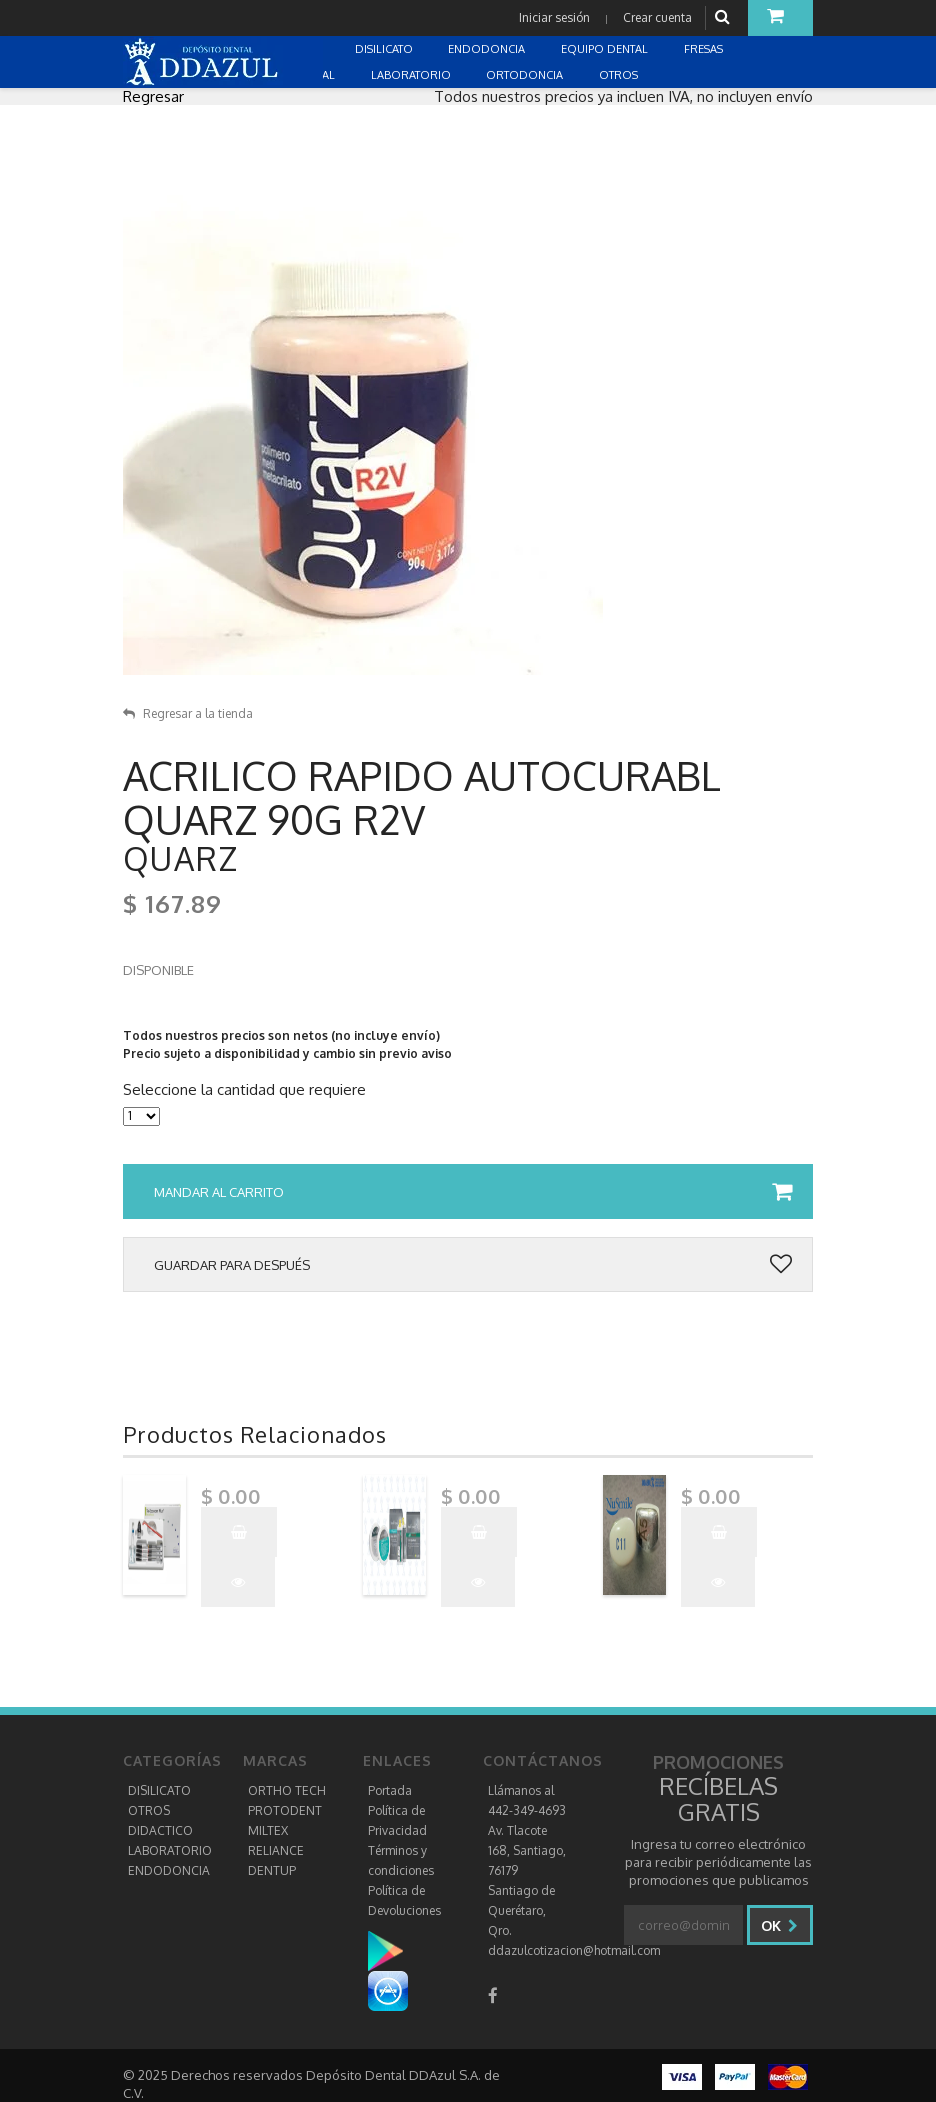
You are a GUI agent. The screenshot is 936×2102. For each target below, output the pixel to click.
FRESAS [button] (705, 49)
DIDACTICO (160, 1830)
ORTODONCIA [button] (526, 75)
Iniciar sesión (554, 17)
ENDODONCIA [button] (488, 49)
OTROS (149, 1810)
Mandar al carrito (473, 1192)
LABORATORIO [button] (412, 75)
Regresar (153, 96)
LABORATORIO (170, 1850)
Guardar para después (473, 1265)
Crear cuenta (657, 17)
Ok (779, 1925)
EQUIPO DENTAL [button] (606, 49)
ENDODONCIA (169, 1870)
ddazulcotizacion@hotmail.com (574, 1950)
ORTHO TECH (287, 1790)
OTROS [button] (620, 75)
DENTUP (272, 1870)
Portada (390, 1790)
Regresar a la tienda (188, 713)
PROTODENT (285, 1810)
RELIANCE (276, 1850)
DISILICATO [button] (385, 49)
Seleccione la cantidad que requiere (244, 1090)
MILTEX (268, 1830)
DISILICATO (159, 1790)
